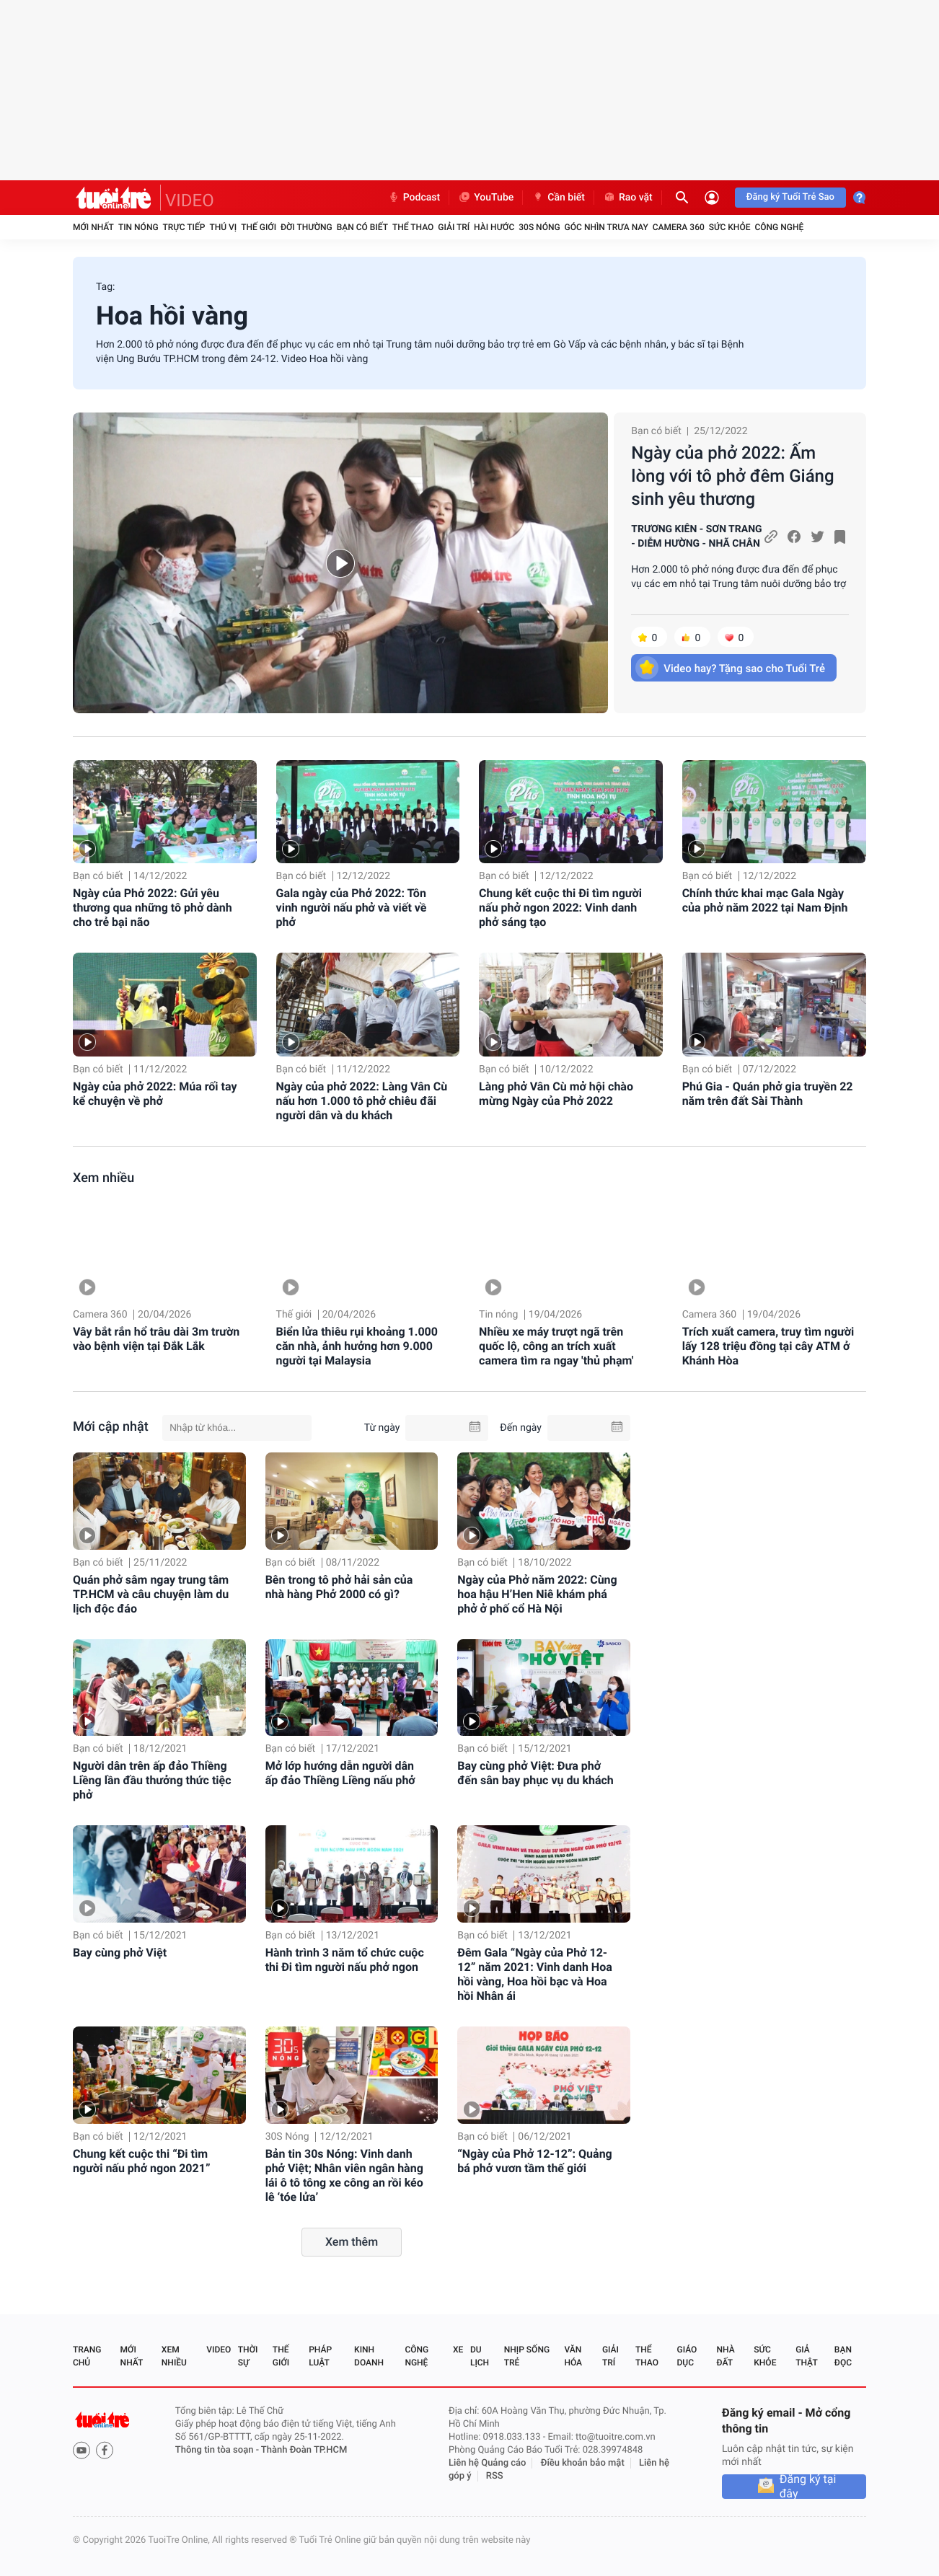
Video (218, 2350)
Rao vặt (628, 197)
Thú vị (223, 227)
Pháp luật (320, 2356)
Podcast (414, 197)
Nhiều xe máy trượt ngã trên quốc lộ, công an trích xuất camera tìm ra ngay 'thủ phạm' (556, 1346)
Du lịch (479, 2356)
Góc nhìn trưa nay (606, 227)
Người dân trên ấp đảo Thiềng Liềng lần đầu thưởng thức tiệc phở (152, 1780)
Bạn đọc (843, 2356)
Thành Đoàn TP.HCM (304, 2450)
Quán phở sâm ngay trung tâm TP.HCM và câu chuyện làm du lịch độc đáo (151, 1594)
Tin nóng (138, 227)
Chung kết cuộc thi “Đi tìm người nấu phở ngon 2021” (141, 2161)
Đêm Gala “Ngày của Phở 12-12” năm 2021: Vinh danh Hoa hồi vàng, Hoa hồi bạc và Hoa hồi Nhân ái (534, 1974)
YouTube (485, 197)
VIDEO (189, 200)
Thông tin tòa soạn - (218, 2450)
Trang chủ (87, 2356)
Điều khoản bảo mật (583, 2463)
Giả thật (806, 2356)
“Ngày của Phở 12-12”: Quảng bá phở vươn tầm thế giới (534, 2161)
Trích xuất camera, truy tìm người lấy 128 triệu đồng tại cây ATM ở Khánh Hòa (768, 1346)
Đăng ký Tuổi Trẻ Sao (790, 197)
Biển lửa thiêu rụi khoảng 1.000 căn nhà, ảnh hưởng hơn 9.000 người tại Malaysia (357, 1346)
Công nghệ (778, 227)
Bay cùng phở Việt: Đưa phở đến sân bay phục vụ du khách (535, 1773)
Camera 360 (679, 227)
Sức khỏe (730, 227)
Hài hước (494, 227)
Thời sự (248, 2356)
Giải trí (454, 227)
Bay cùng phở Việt (120, 1952)
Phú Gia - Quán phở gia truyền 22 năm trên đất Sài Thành (767, 1094)
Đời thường (306, 227)
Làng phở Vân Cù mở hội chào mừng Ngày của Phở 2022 (556, 1094)
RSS (494, 2476)
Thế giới (258, 227)
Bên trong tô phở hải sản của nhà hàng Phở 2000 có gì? (339, 1587)
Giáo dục (687, 2356)
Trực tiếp (184, 227)
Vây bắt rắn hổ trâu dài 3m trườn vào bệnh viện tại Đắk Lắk (156, 1339)
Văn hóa (573, 2356)
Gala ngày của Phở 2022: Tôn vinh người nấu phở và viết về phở (351, 907)
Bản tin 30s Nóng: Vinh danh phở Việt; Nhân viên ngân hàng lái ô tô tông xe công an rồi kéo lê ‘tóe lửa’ (344, 2175)
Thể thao (412, 227)
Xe (458, 2350)
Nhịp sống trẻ (527, 2356)
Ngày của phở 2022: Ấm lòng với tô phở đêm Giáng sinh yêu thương (732, 476)
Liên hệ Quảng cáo (487, 2463)
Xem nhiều (103, 1178)
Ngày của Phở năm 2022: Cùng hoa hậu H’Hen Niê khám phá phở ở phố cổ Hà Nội (537, 1594)
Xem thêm (351, 2242)
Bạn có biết (362, 227)
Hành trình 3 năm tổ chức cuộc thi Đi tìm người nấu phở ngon (344, 1960)
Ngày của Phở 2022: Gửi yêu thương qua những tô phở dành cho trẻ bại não (152, 907)
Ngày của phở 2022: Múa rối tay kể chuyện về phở (155, 1094)
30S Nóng (539, 227)
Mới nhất (93, 227)
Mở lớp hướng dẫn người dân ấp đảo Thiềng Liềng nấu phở (340, 1773)
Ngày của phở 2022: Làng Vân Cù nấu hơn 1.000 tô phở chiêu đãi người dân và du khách (362, 1101)
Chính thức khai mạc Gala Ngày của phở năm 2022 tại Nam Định (765, 900)
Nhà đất (725, 2356)
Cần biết (558, 197)
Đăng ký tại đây (808, 2486)
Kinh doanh (369, 2356)
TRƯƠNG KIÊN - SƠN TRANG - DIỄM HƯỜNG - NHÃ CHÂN (696, 537)
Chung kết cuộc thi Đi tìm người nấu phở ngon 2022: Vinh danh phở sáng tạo (560, 907)
